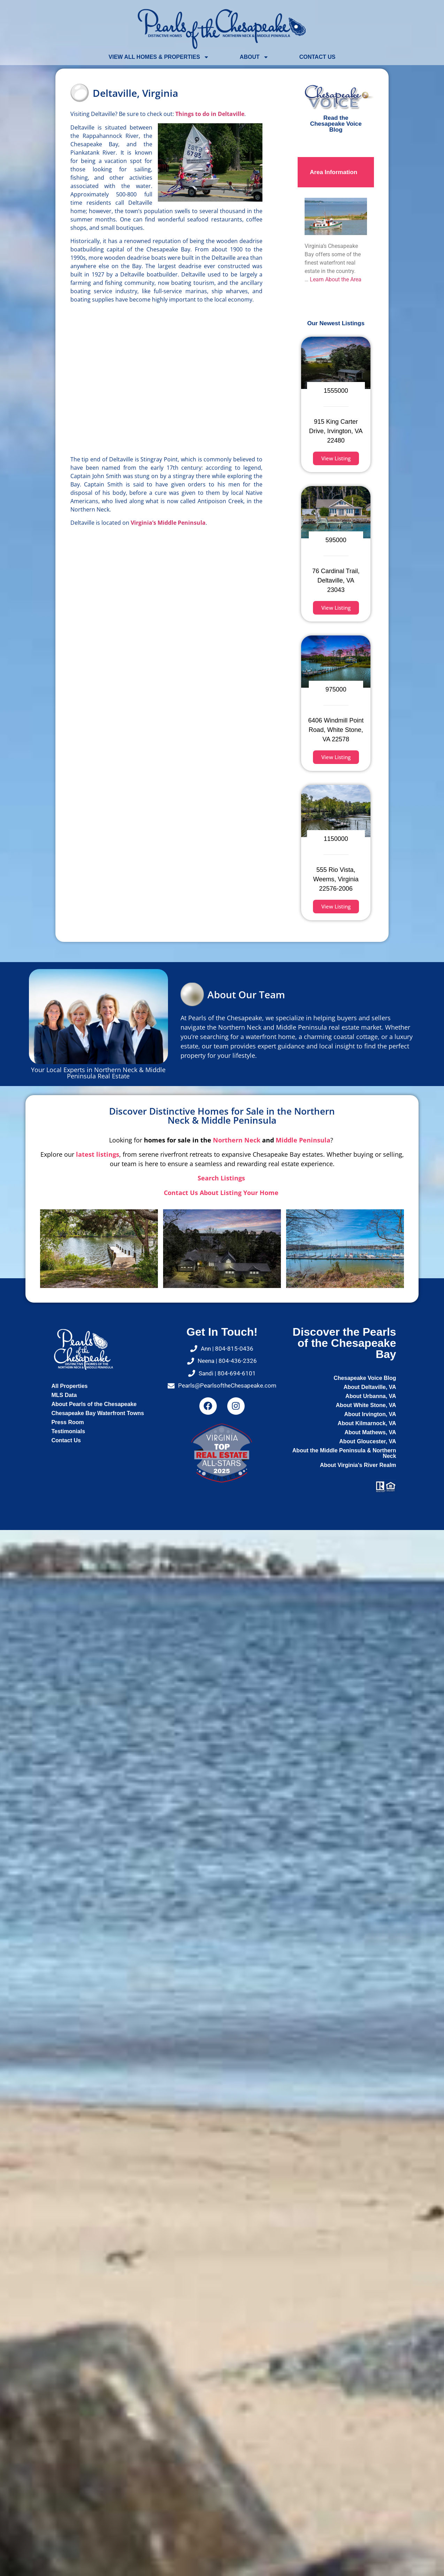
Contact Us (317, 57)
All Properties (69, 1386)
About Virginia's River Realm (358, 1465)
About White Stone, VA (366, 1405)
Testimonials (68, 1431)
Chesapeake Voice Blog (365, 1378)
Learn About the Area (335, 279)
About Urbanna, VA (370, 1396)
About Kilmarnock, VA (367, 1423)
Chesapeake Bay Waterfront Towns (97, 1413)
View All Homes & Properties (159, 57)
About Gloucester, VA (367, 1441)
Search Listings (222, 1178)
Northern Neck (236, 1140)
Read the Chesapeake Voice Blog (336, 124)
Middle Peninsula (303, 1140)
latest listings (97, 1154)
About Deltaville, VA (370, 1387)
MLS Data (64, 1395)
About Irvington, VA (370, 1414)
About (254, 57)
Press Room (67, 1422)
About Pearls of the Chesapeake (94, 1404)
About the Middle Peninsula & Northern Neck (344, 1453)
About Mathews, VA (370, 1432)
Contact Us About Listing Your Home (222, 1192)
